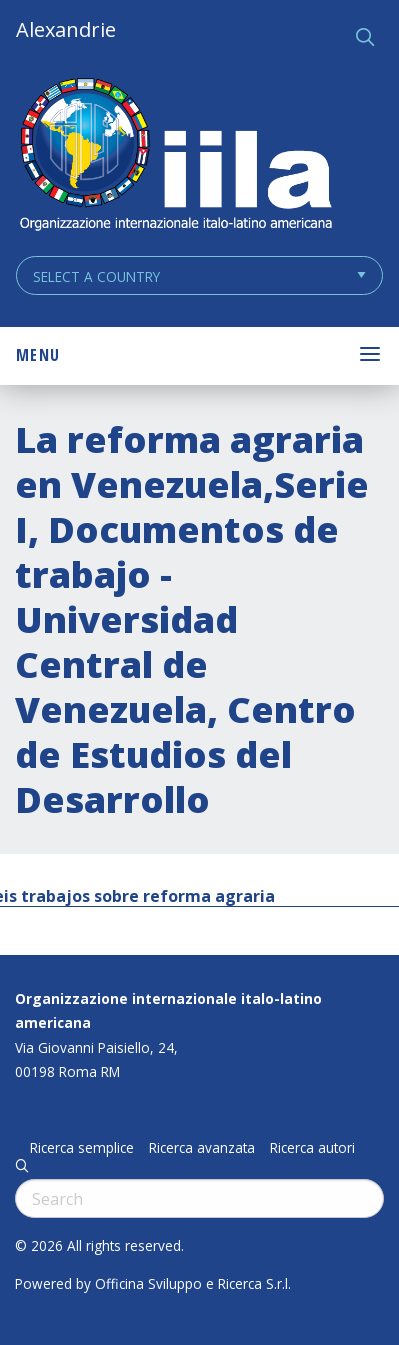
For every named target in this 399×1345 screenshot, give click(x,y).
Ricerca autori (312, 1148)
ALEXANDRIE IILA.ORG (175, 156)
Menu (38, 355)
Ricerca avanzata (202, 1148)
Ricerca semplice (82, 1148)
